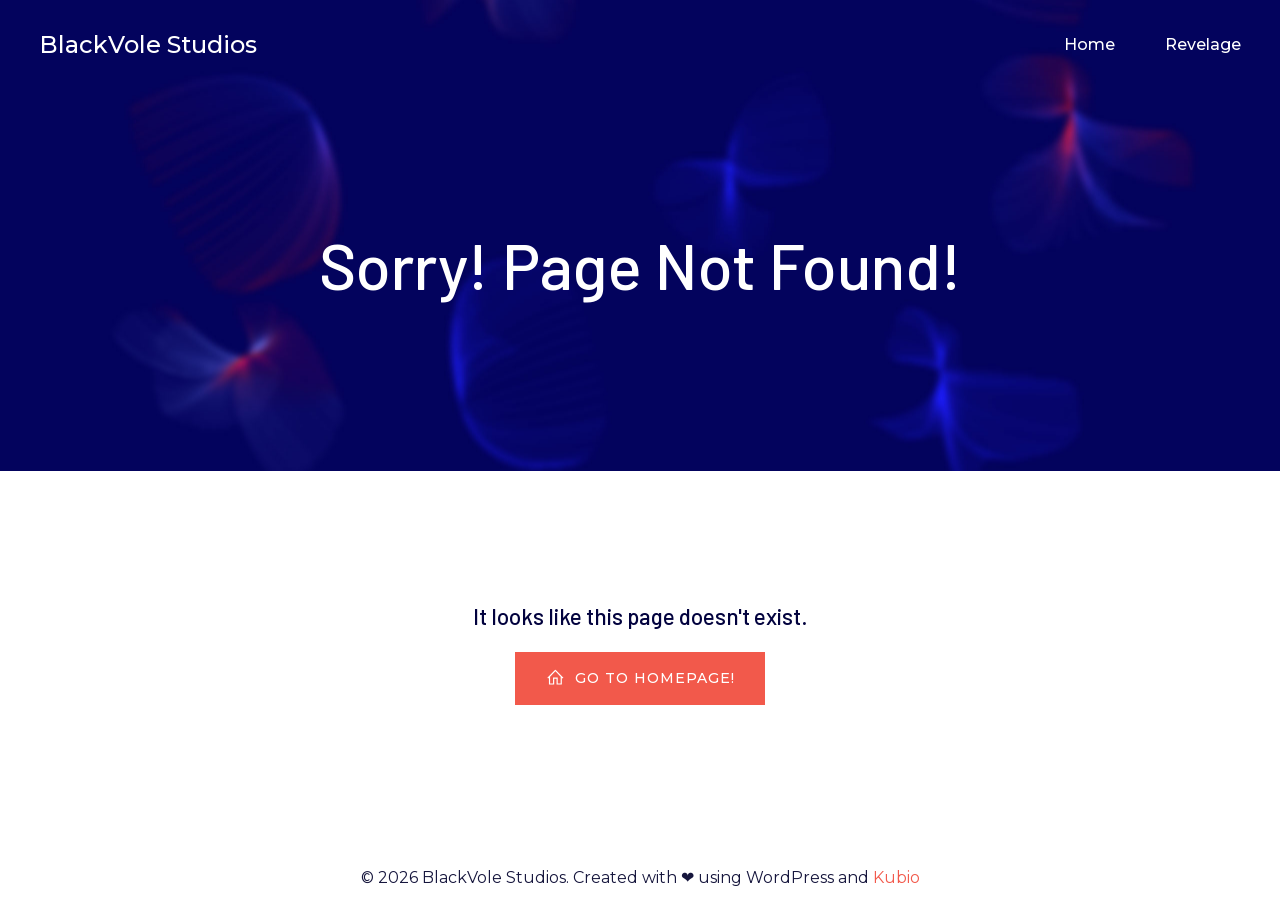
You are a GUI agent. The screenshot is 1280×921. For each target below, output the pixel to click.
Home (1089, 44)
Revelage (1203, 44)
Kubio (896, 877)
